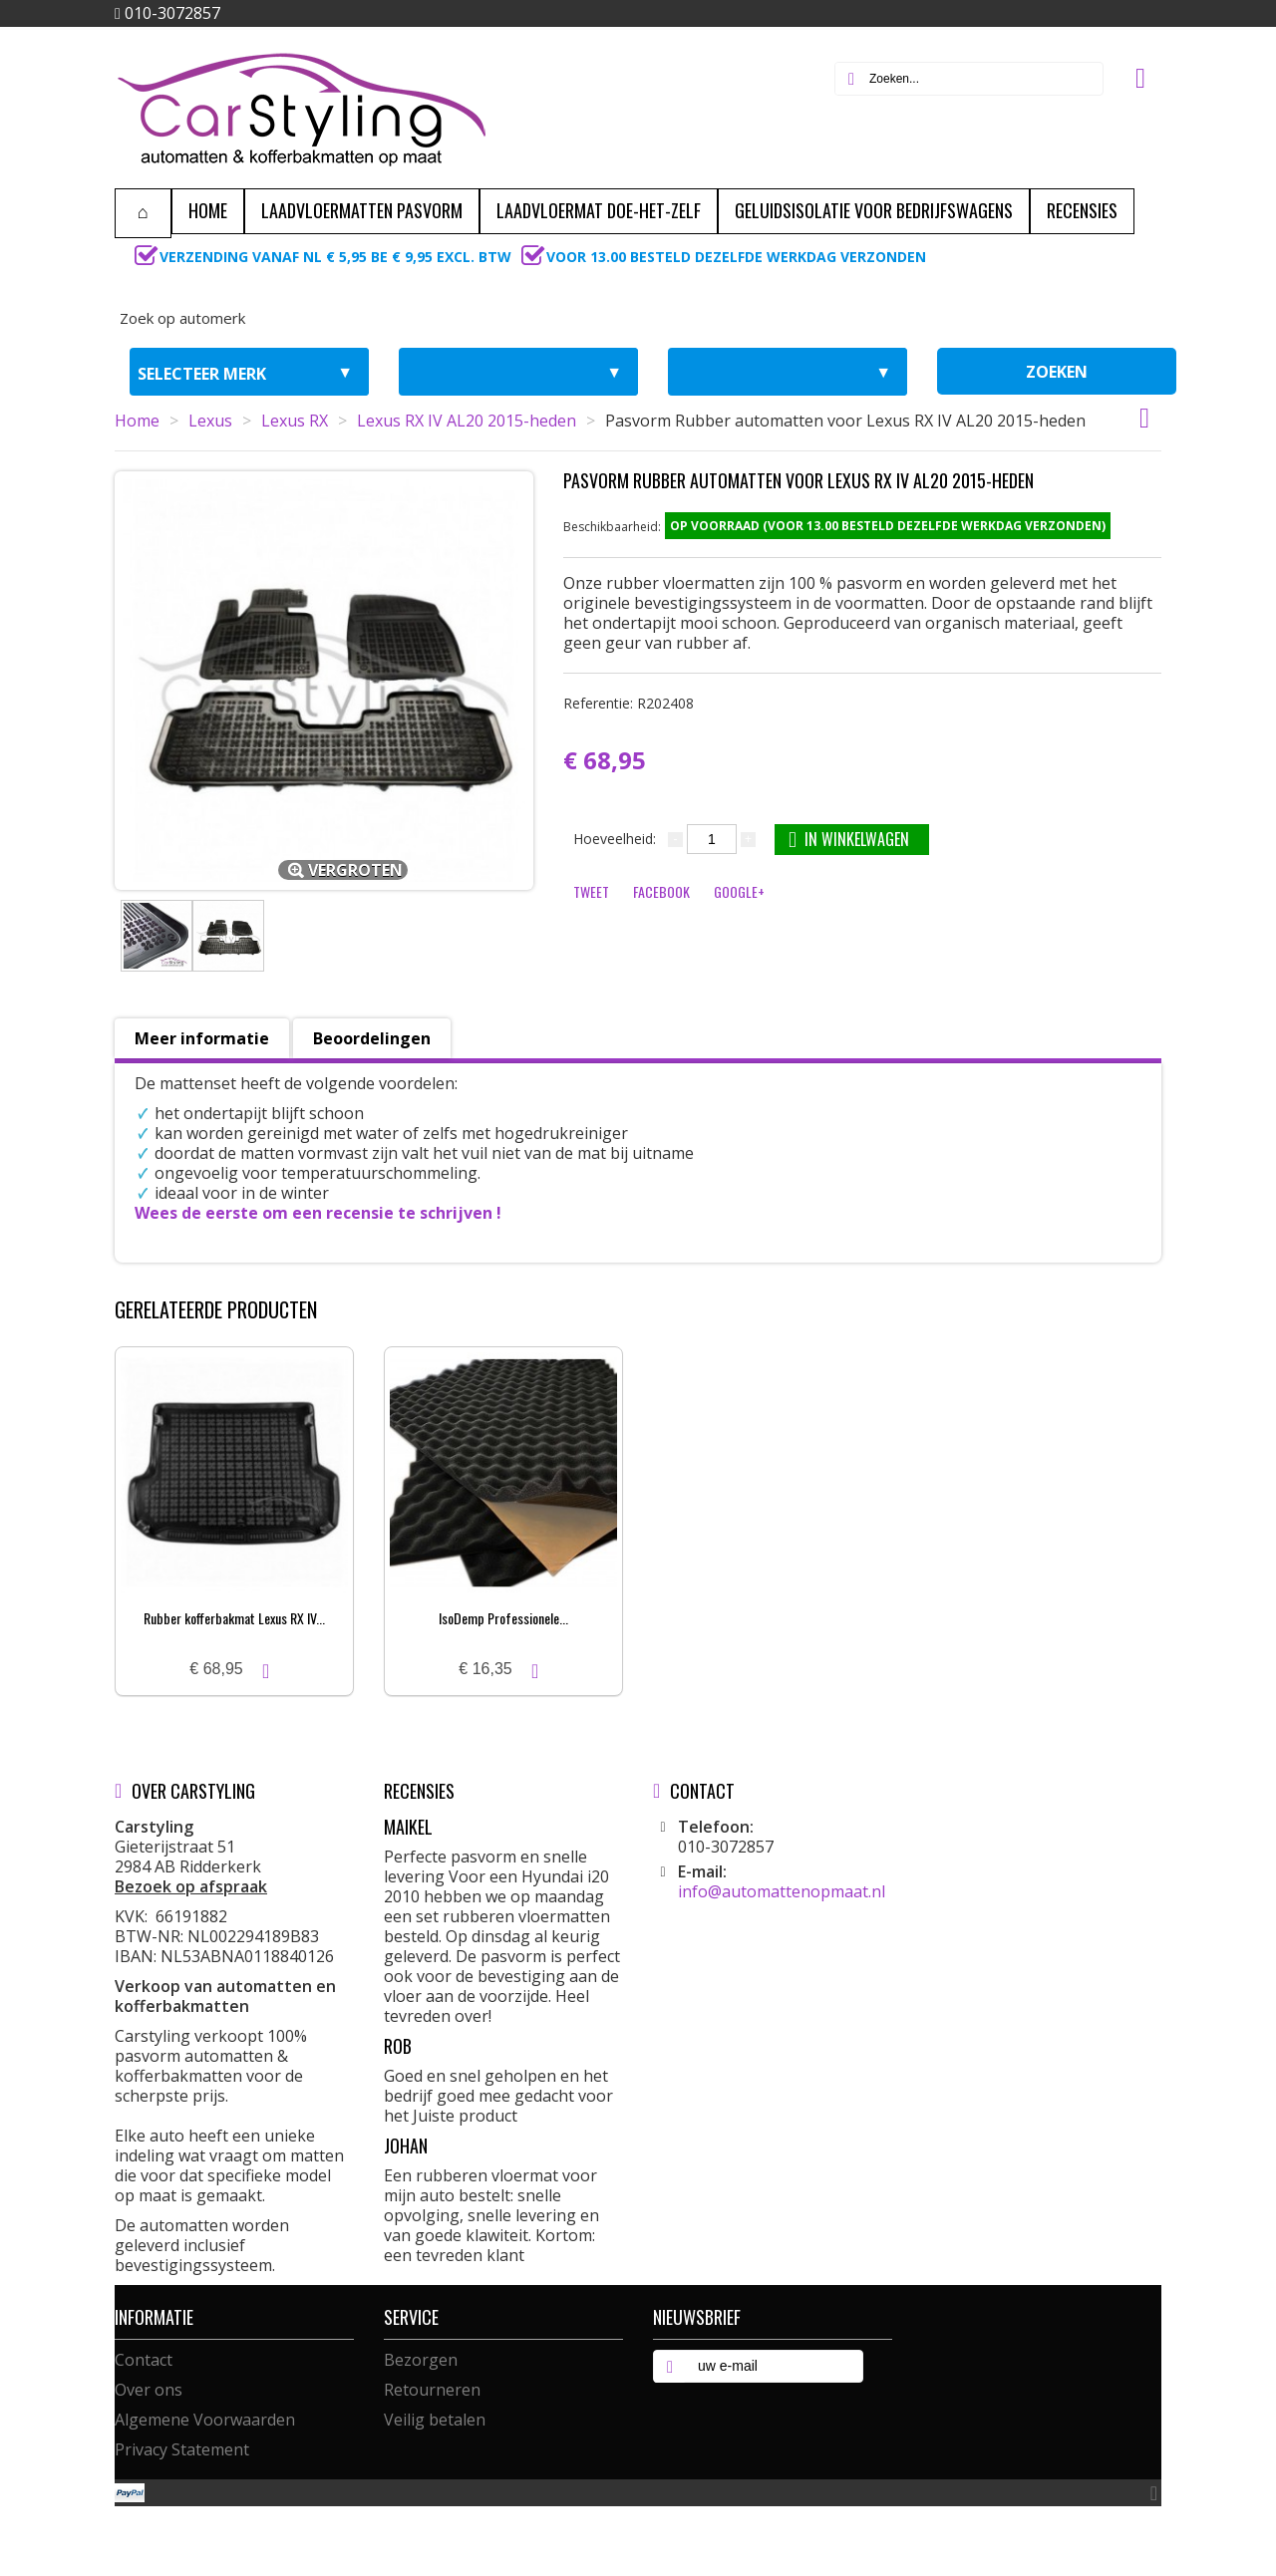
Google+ (739, 891)
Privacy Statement (182, 2449)
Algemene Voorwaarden (205, 2420)
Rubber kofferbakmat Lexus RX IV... (234, 1617)
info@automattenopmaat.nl (781, 1891)
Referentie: (628, 703)
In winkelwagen (849, 838)
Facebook (661, 891)
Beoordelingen (372, 1038)
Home (137, 420)
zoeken (1057, 372)
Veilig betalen (434, 2420)
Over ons (148, 2390)
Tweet (591, 891)
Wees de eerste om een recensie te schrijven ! (318, 1213)
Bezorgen (421, 2360)
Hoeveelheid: (614, 838)
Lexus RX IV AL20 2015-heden (466, 420)
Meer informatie (202, 1038)
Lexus (210, 420)
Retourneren (432, 2390)
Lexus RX (294, 420)
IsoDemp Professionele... (503, 1617)
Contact (143, 2360)
